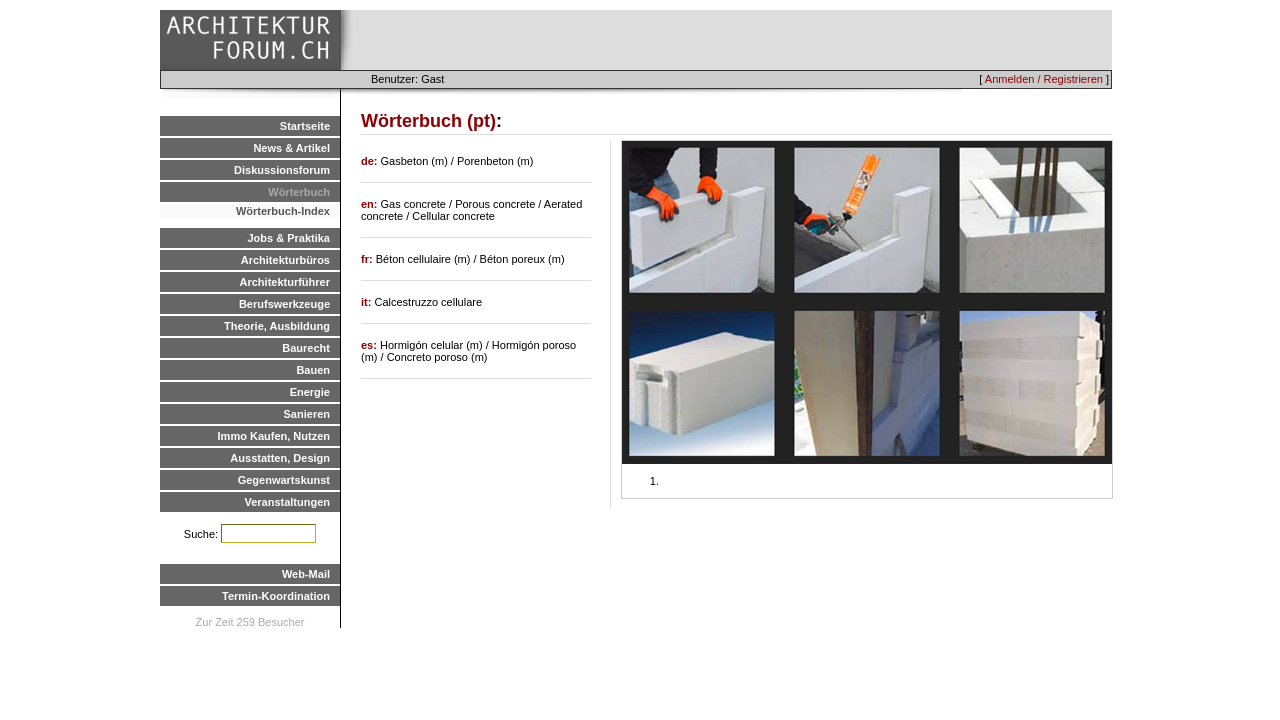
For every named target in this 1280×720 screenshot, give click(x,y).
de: (371, 161)
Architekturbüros (285, 260)
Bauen (313, 370)
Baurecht (306, 348)
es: (370, 345)
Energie (310, 392)
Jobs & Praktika (288, 238)
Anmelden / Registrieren (1044, 79)
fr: (368, 259)
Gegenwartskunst (284, 480)
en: (371, 204)
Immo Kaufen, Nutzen (274, 436)
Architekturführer (285, 282)
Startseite (305, 126)
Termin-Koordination (276, 596)
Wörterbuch (299, 192)
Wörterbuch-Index (283, 211)
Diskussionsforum (282, 170)
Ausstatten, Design (280, 458)
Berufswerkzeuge (284, 304)
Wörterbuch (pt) (428, 121)
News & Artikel (291, 148)
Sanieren (307, 414)
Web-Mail (306, 574)
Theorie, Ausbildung (277, 326)
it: (367, 302)
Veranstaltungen (287, 502)
